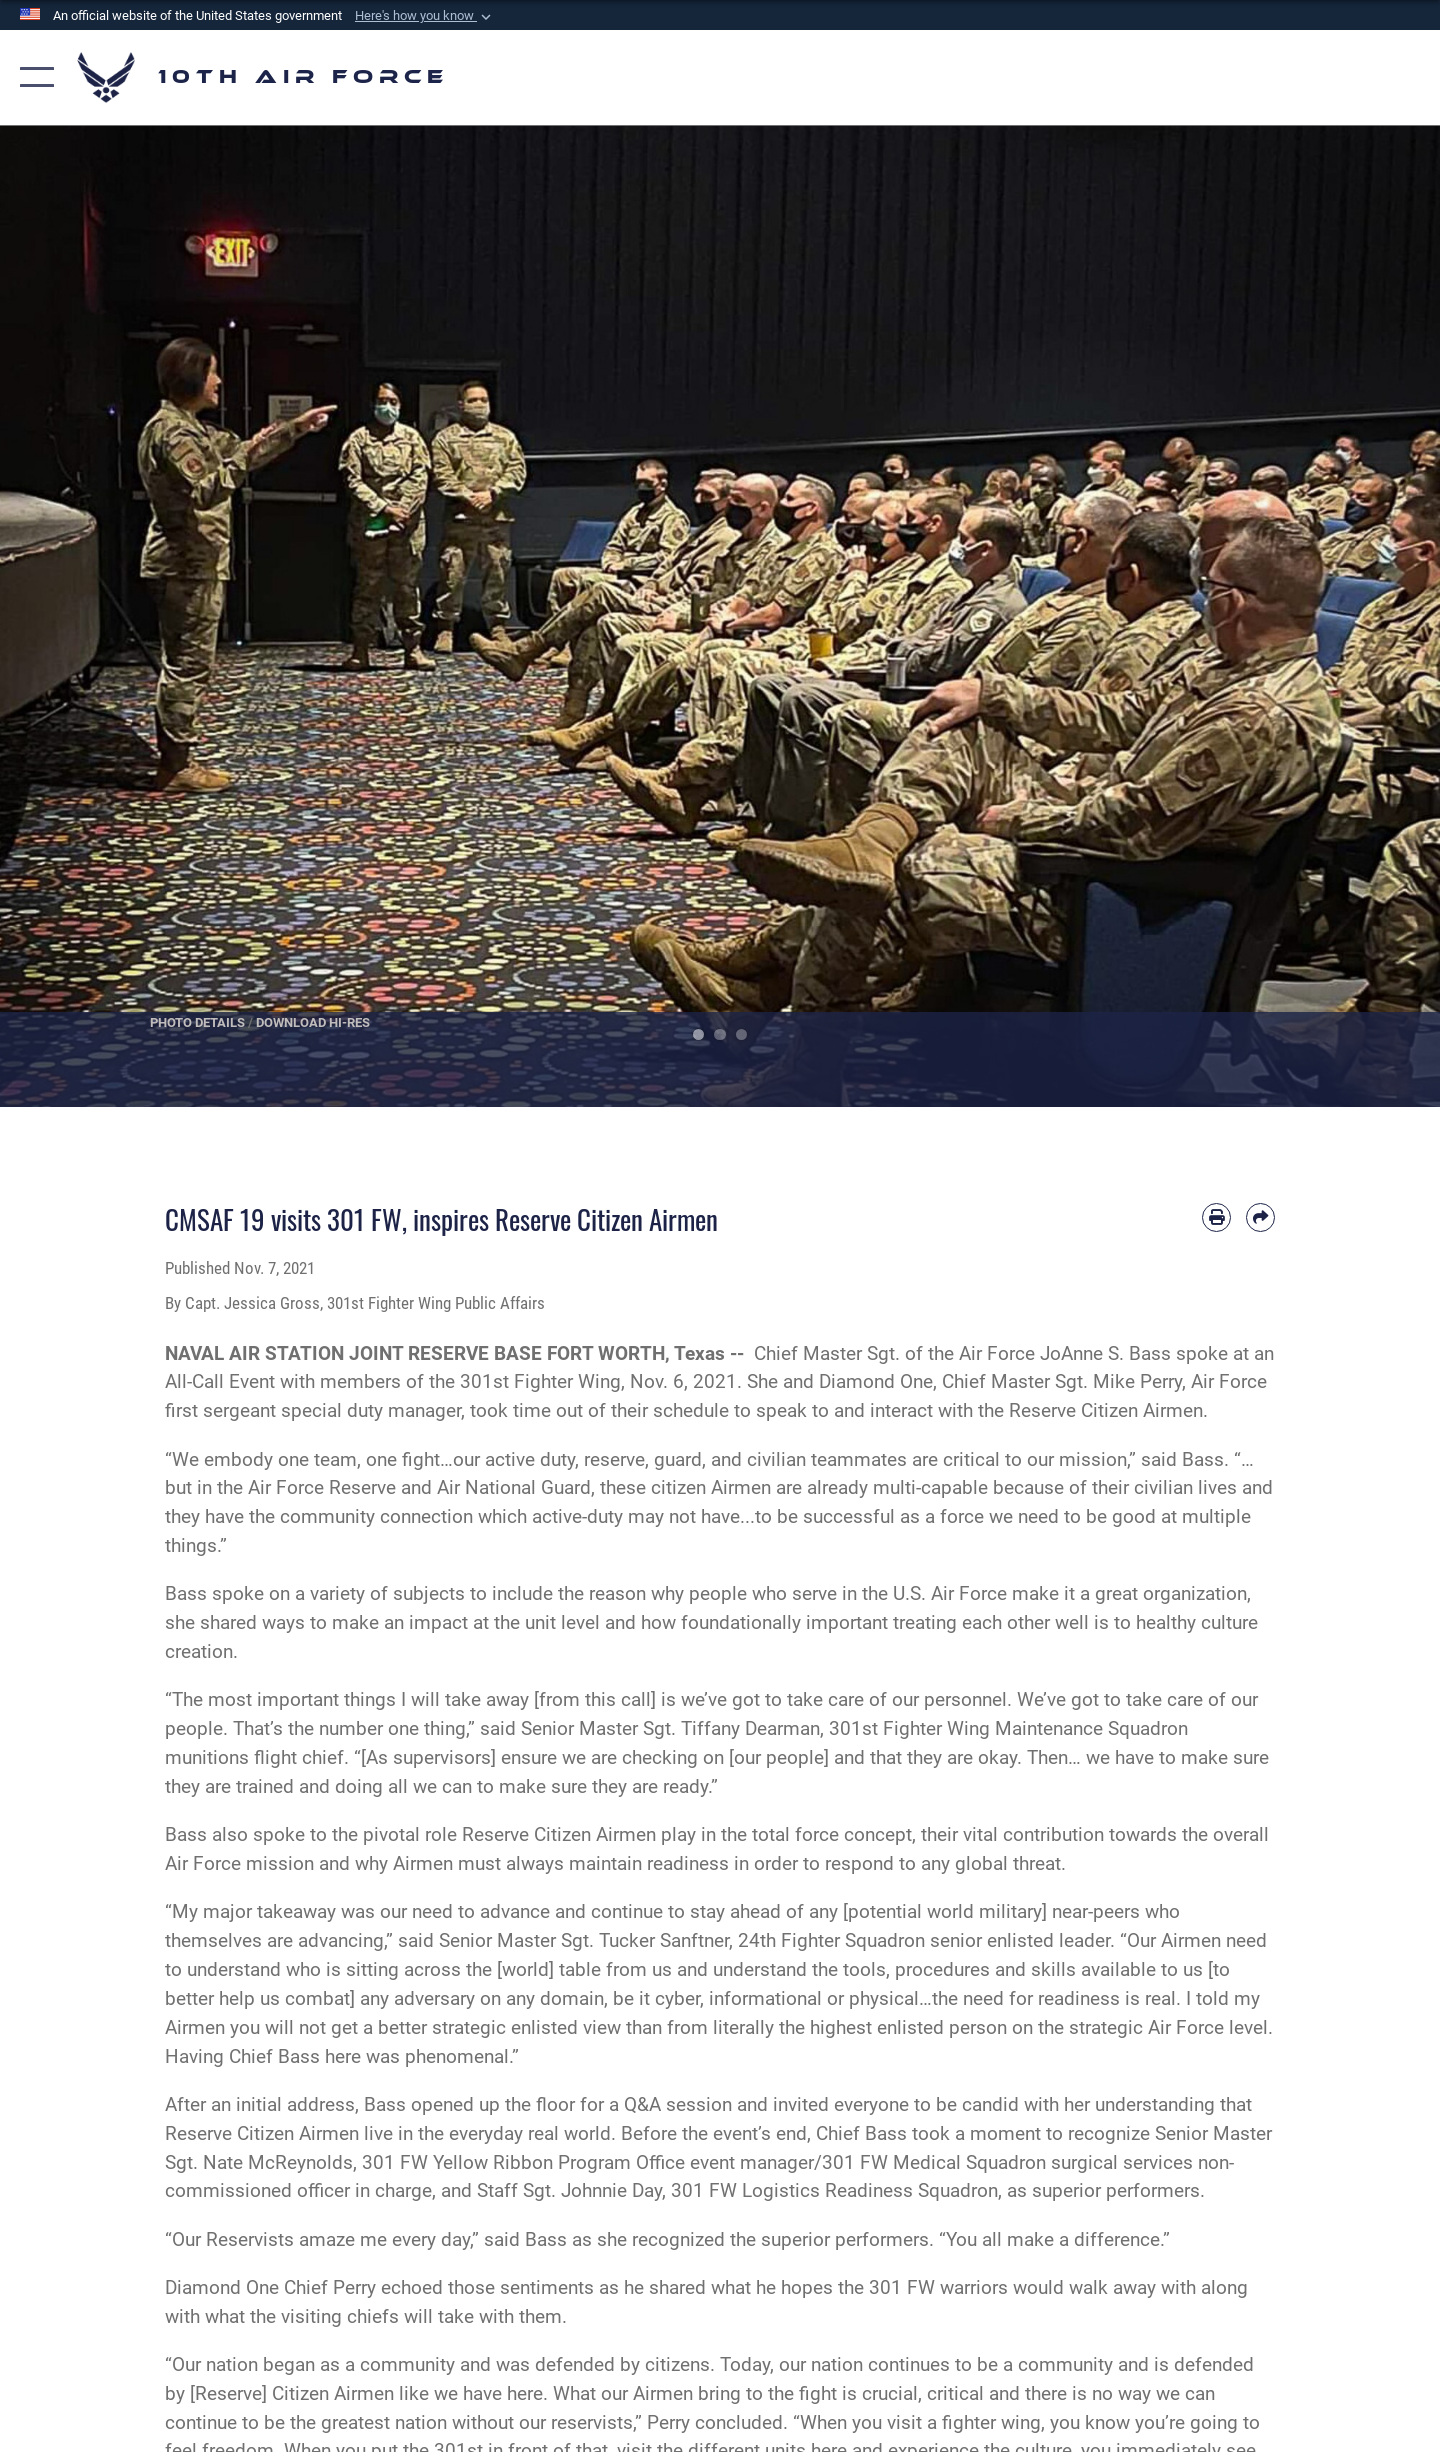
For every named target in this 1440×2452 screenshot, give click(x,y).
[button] (425, 16)
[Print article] (1216, 1217)
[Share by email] (1260, 1217)
